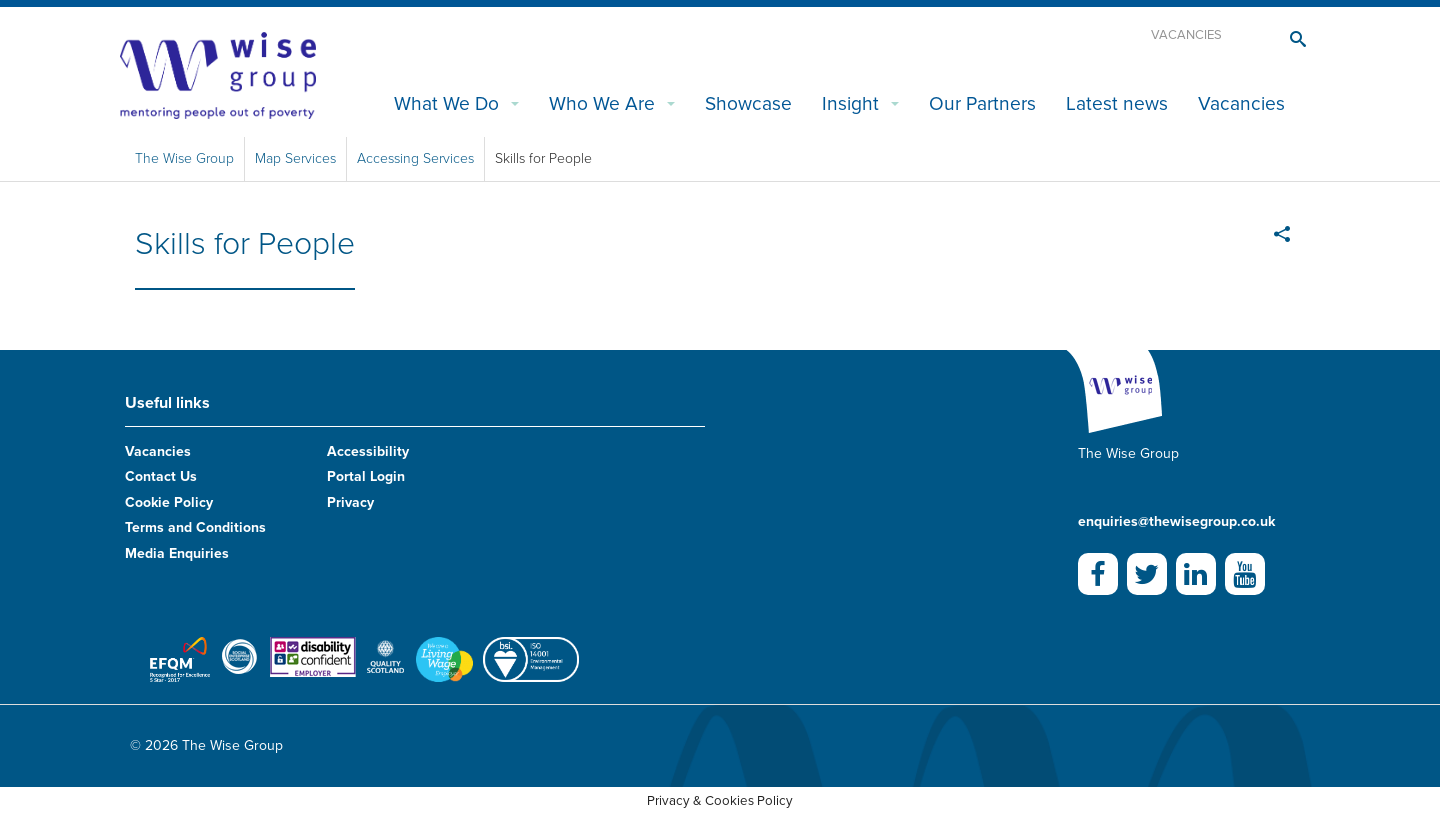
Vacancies (1186, 35)
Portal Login (366, 476)
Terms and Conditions (195, 527)
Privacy (350, 502)
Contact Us (161, 476)
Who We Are (602, 103)
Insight (850, 103)
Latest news (1117, 103)
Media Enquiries (177, 553)
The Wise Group (184, 158)
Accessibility (368, 451)
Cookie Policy (169, 502)
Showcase (748, 103)
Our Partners (982, 103)
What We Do (446, 103)
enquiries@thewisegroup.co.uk (1176, 521)
